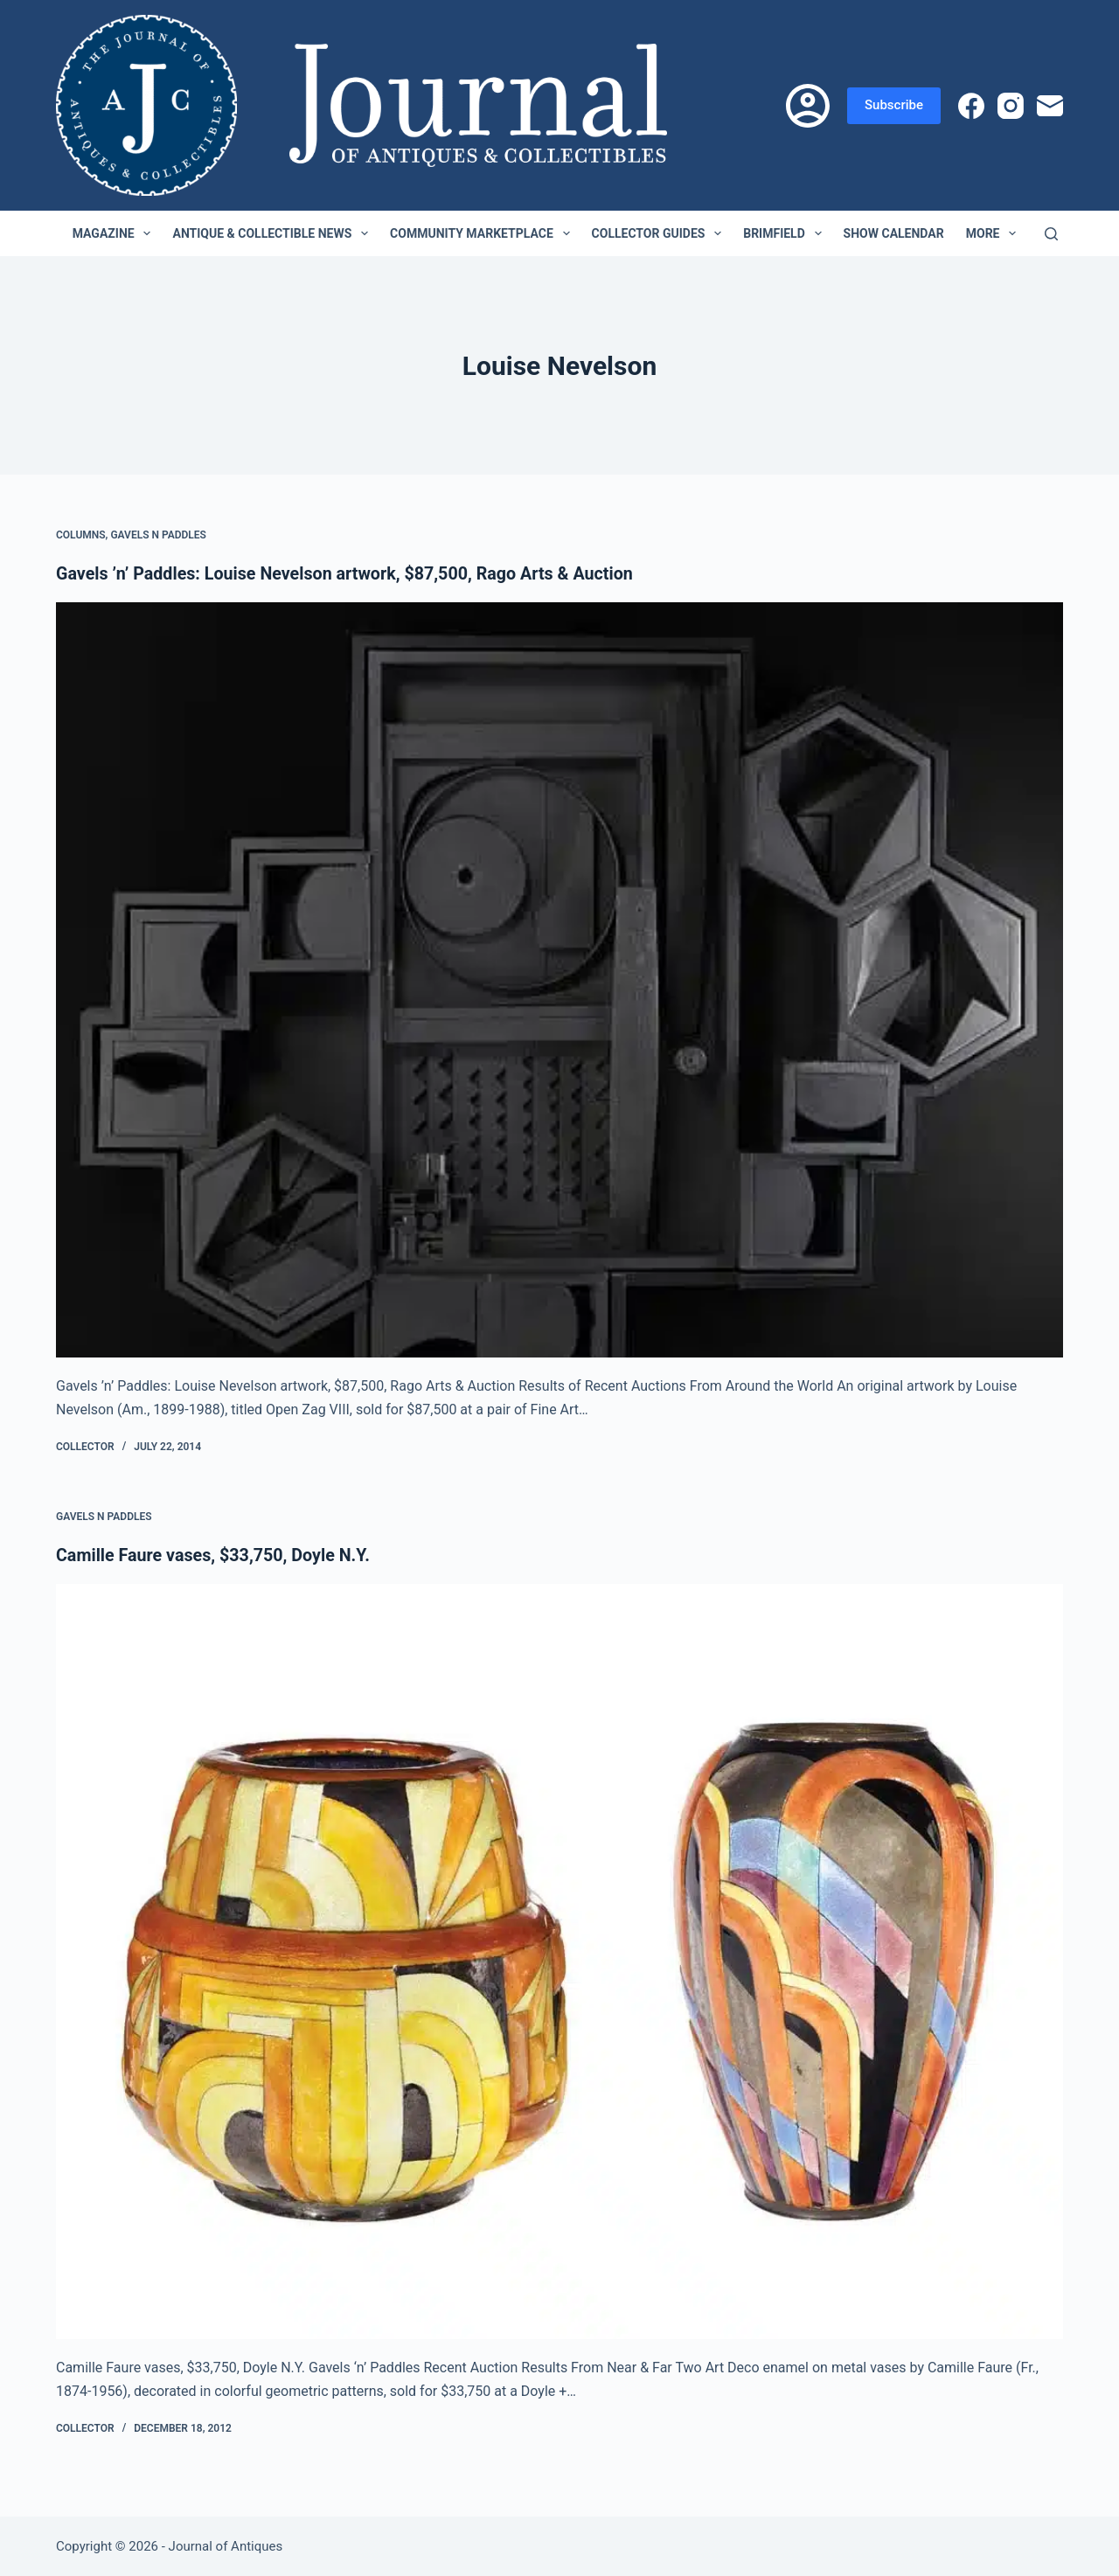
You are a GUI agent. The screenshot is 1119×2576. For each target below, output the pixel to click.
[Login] (808, 106)
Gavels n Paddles (158, 535)
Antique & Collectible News (273, 233)
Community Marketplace (483, 233)
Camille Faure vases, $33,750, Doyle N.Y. (215, 1554)
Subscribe (894, 105)
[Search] (1051, 233)
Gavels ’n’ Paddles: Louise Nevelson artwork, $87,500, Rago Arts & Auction (349, 573)
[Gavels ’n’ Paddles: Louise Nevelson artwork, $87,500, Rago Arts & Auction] (559, 979)
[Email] (1050, 106)
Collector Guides (660, 233)
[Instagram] (1010, 106)
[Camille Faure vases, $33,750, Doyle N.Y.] (559, 1960)
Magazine (115, 233)
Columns (81, 535)
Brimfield (785, 233)
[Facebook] (971, 106)
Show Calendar (894, 233)
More (995, 233)
